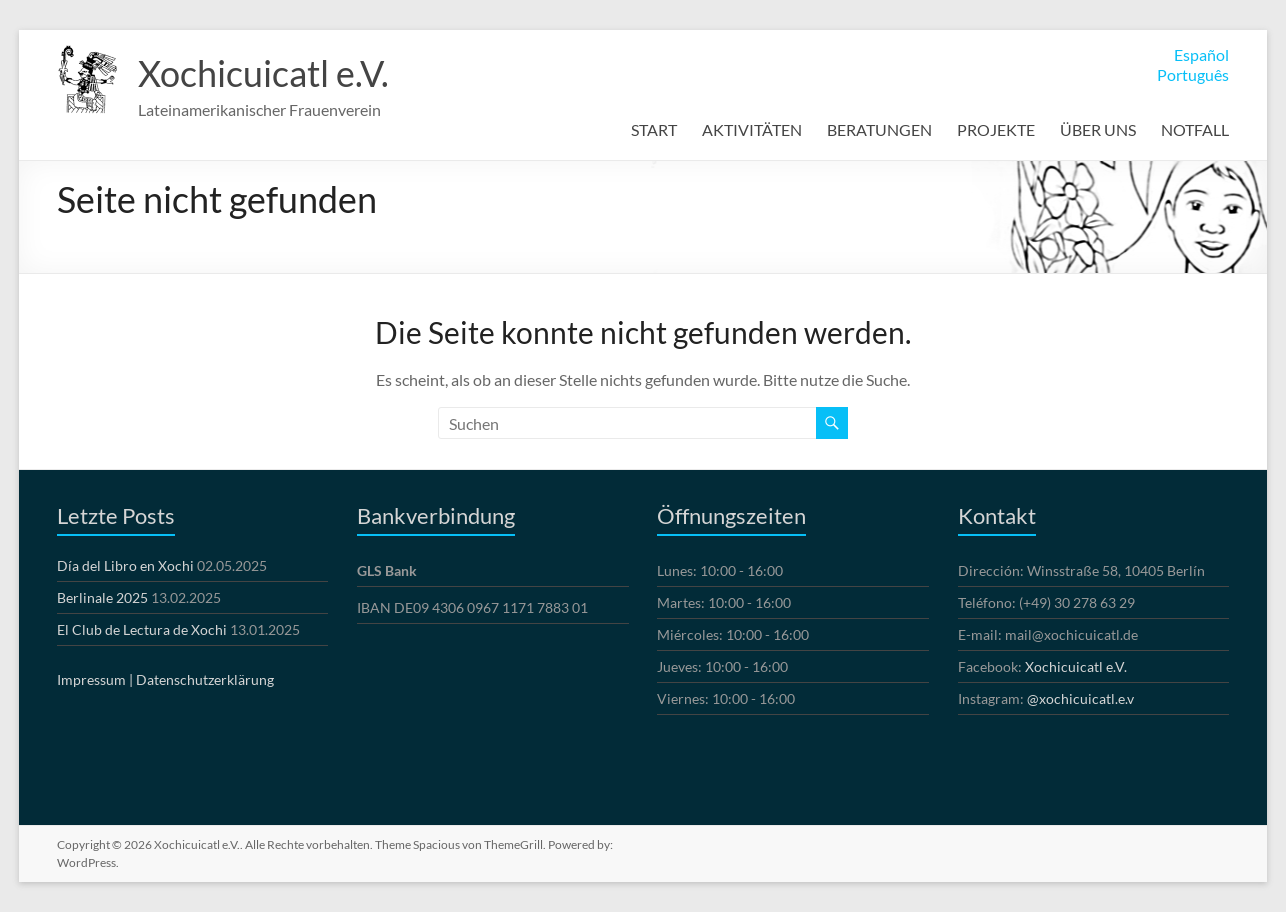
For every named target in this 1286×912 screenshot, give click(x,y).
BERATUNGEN (879, 129)
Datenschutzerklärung (205, 679)
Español (1201, 54)
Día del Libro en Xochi (125, 565)
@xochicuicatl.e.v (1080, 698)
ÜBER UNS (1098, 129)
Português (1193, 74)
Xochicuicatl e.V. (263, 73)
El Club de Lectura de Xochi (142, 629)
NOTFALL (1195, 129)
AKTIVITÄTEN (752, 129)
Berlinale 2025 (102, 597)
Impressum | (95, 679)
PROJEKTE (996, 129)
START (654, 129)
